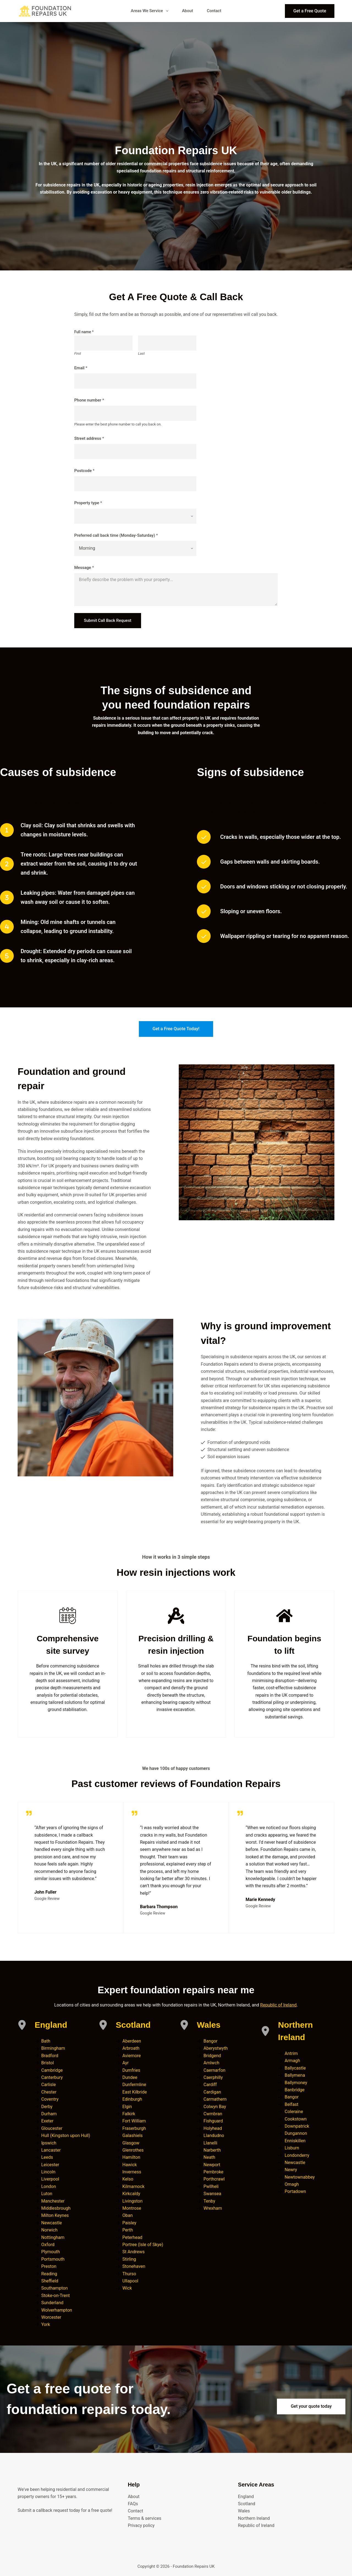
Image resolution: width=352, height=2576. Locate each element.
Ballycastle (295, 2068)
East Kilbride (134, 2092)
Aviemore (131, 2055)
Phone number (89, 400)
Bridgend (212, 2055)
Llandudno (214, 2135)
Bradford (49, 2055)
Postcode (84, 470)
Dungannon (296, 2133)
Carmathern (215, 2099)
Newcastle (51, 2222)
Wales (209, 2024)
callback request (52, 2510)
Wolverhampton (56, 2310)
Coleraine (294, 2111)
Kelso (127, 2179)
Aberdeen (131, 2041)
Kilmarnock (133, 2186)
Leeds (47, 2157)
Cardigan (212, 2092)
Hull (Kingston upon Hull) (65, 2135)
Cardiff (210, 2084)
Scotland (133, 2024)
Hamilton (131, 2157)
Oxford (47, 2244)
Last (141, 353)
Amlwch (211, 2062)
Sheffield (49, 2281)
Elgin (127, 2106)
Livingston (132, 2201)
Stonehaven (133, 2266)
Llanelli (210, 2143)
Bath (45, 2041)
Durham (49, 2113)
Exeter (47, 2121)
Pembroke (213, 2171)
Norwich (49, 2230)
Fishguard (213, 2121)
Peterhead (132, 2237)
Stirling (129, 2259)
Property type (88, 502)
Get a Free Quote (309, 10)
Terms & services (144, 2518)
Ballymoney (296, 2082)
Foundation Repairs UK (194, 2566)
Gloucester (51, 2128)
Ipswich (48, 2143)
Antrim (291, 2053)
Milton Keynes (55, 2215)
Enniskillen (295, 2140)
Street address (89, 438)
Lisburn (292, 2148)
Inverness (131, 2171)
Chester (48, 2092)
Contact (214, 10)
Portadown (295, 2191)
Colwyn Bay (215, 2106)
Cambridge (52, 2070)
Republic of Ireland (278, 2005)
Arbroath (130, 2048)
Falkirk (128, 2113)
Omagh (292, 2184)
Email (80, 367)
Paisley (129, 2222)
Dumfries (131, 2070)
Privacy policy (141, 2525)
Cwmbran (213, 2113)
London (48, 2186)
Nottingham (52, 2237)
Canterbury (52, 2077)
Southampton (54, 2288)
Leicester (50, 2164)
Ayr (125, 2062)
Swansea (212, 2193)
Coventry (50, 2099)
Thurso (129, 2273)
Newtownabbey (300, 2177)
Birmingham (53, 2048)
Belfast (291, 2104)
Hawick (129, 2164)
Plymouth (50, 2251)
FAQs (133, 2503)
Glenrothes (133, 2150)
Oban (127, 2215)
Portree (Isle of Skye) (142, 2244)
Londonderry (297, 2155)
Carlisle (48, 2084)
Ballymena (295, 2075)
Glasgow (130, 2143)
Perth (127, 2230)
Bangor (211, 2041)
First (77, 353)
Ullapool (130, 2281)
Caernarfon (215, 2070)
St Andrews (133, 2251)
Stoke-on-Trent (55, 2295)
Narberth (212, 2150)
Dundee (129, 2077)
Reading (49, 2273)
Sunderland (52, 2302)
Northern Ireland (254, 2518)
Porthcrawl (214, 2179)
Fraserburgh (134, 2128)
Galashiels (132, 2135)
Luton (46, 2193)
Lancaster (51, 2150)
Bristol (47, 2062)
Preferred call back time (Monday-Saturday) (116, 535)
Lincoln (48, 2171)
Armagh (292, 2060)
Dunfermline (134, 2084)
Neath (209, 2157)
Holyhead (213, 2128)
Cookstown (296, 2119)
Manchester (53, 2201)
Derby (47, 2106)
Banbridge (294, 2089)
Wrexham (213, 2208)
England (51, 2024)
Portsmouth (52, 2259)
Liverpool (50, 2179)
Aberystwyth (216, 2048)
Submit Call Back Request (107, 620)
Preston (48, 2266)
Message (84, 567)
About (187, 10)
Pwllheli (211, 2186)
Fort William (134, 2121)
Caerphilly (213, 2077)
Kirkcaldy (131, 2193)
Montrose (131, 2208)
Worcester (51, 2317)
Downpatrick (297, 2126)
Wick (127, 2288)
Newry (291, 2169)
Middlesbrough (56, 2208)
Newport (212, 2164)
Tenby (209, 2201)
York (45, 2324)
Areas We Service (150, 11)
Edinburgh (132, 2099)
